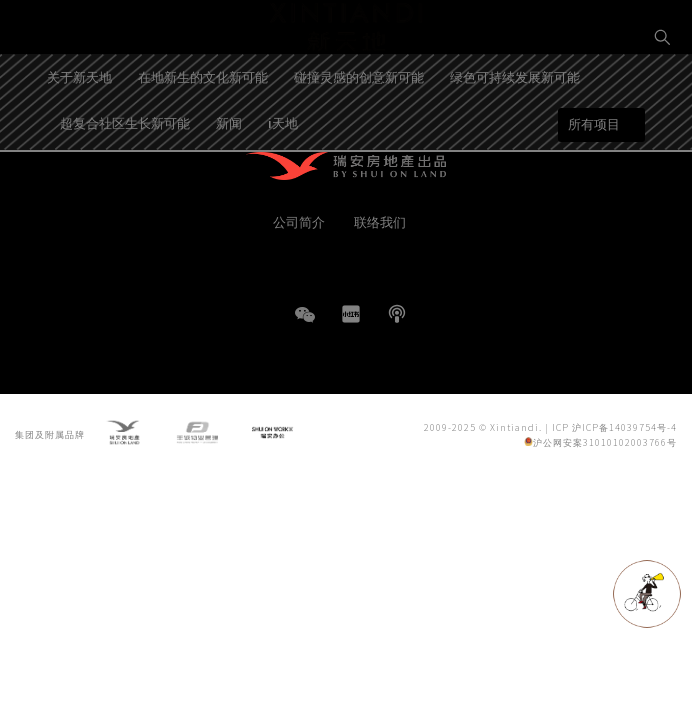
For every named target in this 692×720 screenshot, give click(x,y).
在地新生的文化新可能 (203, 130)
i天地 (283, 176)
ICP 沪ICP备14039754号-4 (614, 429)
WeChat (305, 324)
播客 (397, 314)
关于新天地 (79, 130)
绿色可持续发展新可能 (515, 130)
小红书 (351, 314)
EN (663, 106)
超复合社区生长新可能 (125, 176)
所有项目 (594, 178)
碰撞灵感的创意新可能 (359, 130)
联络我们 (380, 221)
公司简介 (299, 221)
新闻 (229, 176)
